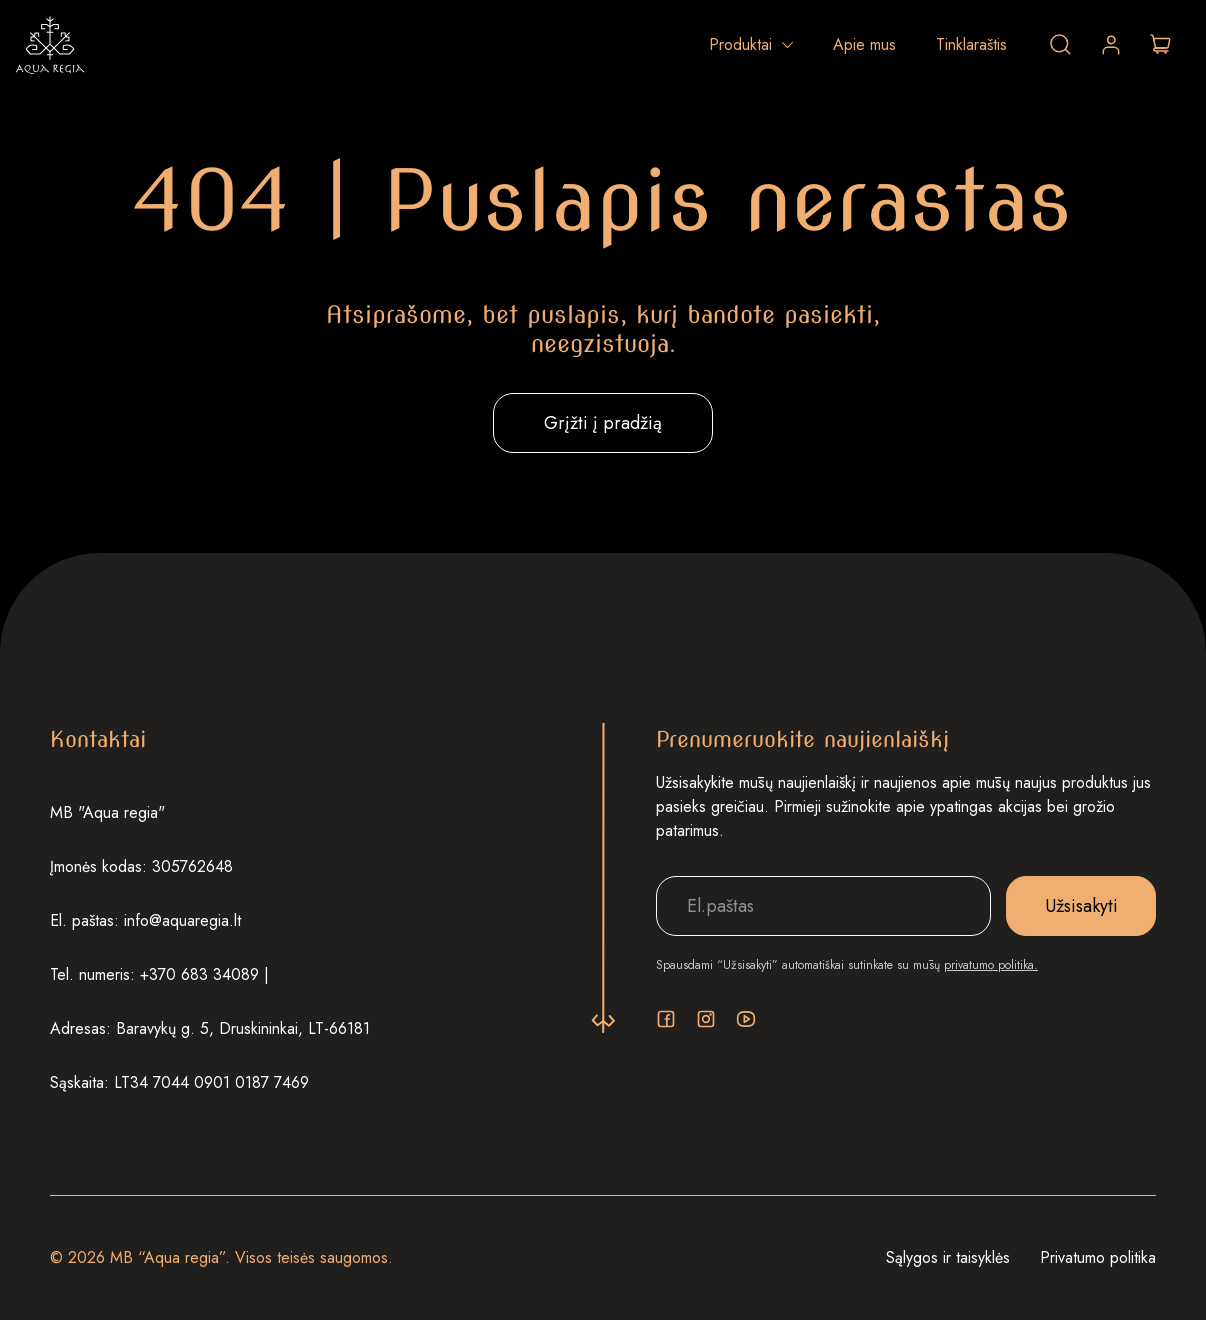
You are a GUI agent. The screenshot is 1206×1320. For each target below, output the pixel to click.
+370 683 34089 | (204, 974)
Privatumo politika (1098, 1257)
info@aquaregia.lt (182, 920)
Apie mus (864, 44)
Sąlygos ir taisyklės (948, 1257)
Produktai (740, 44)
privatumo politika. (991, 965)
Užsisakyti (1081, 906)
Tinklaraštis (971, 44)
